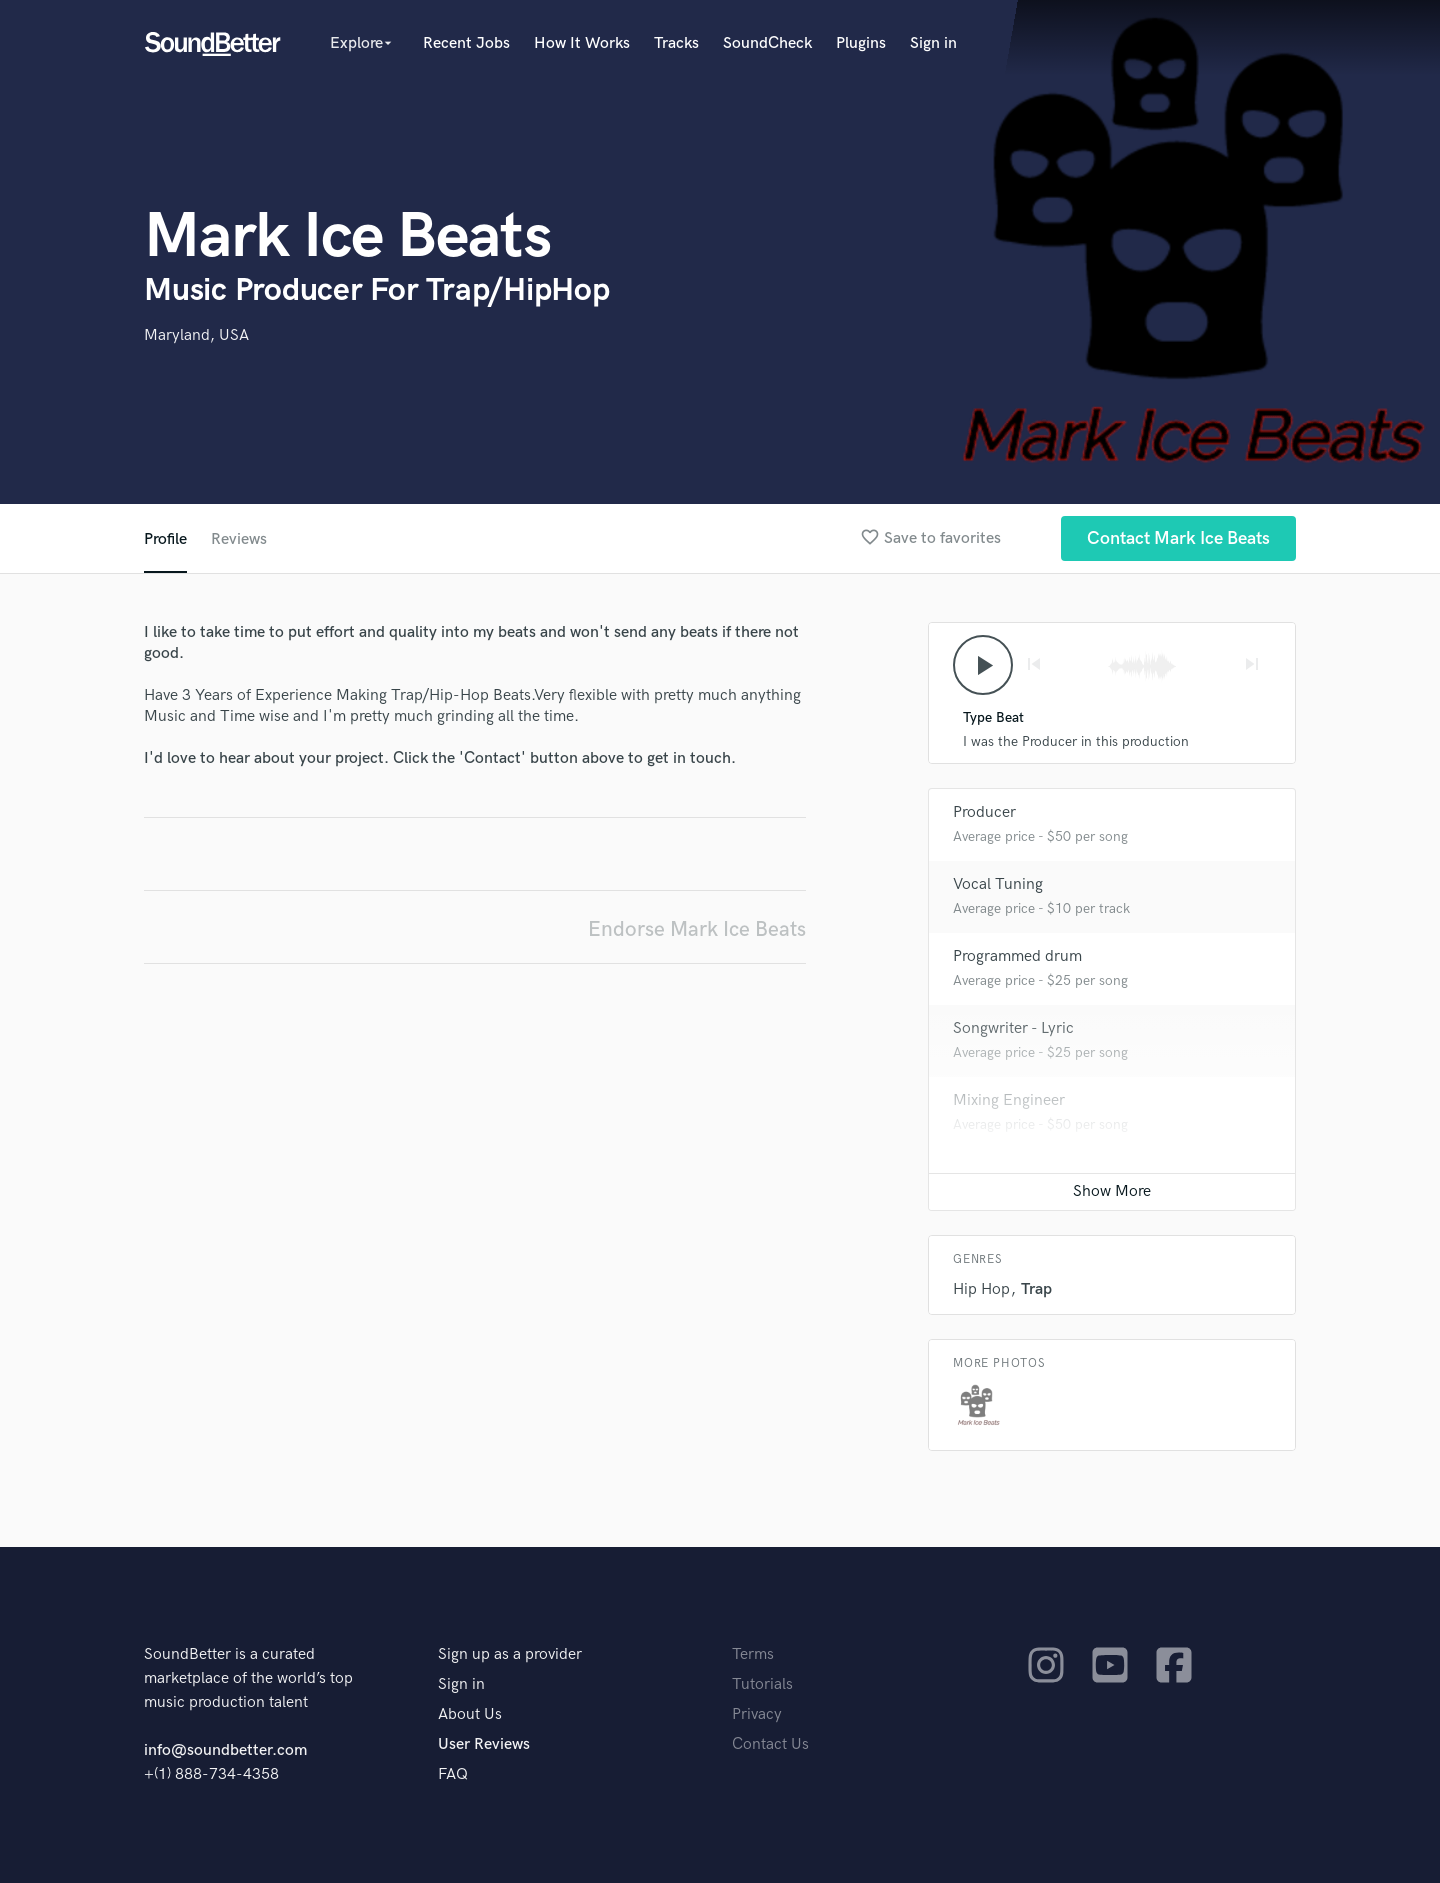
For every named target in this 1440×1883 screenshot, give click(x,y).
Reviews (239, 539)
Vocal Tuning (998, 884)
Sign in (933, 43)
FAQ (453, 1774)
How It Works (582, 43)
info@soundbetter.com (225, 1750)
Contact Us (770, 1744)
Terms (753, 1654)
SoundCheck (767, 43)
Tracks (676, 43)
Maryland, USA (196, 335)
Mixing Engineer (1009, 1100)
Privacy (757, 1714)
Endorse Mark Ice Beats (697, 929)
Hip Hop (981, 1289)
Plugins (861, 43)
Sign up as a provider (510, 1654)
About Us (470, 1714)
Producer (984, 812)
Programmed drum (1017, 956)
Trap (1036, 1289)
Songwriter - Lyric (1013, 1028)
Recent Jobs (466, 43)
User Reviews (484, 1744)
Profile (165, 539)
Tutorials (762, 1684)
